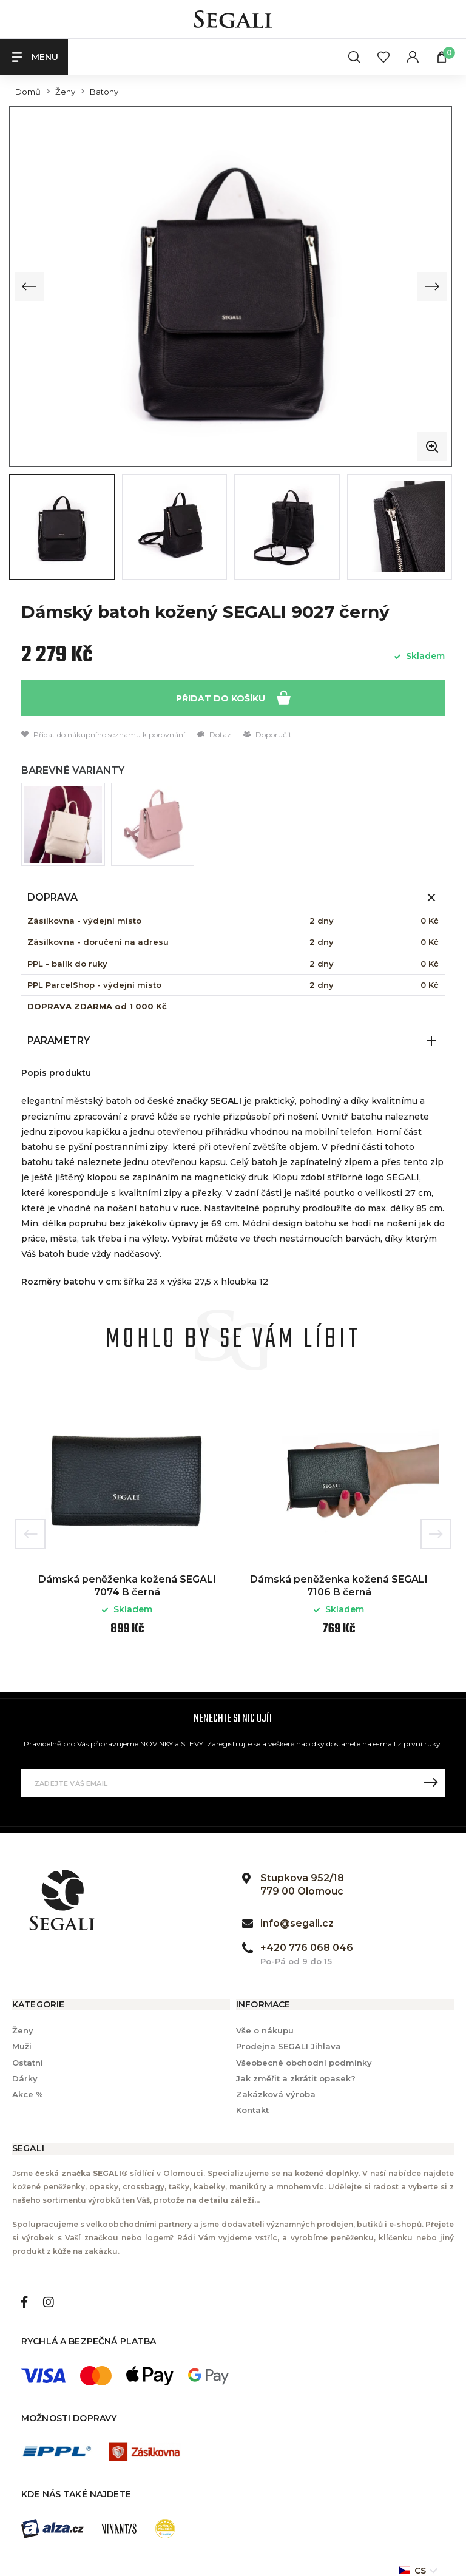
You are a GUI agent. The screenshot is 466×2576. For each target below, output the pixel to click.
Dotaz (214, 734)
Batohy (104, 91)
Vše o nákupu (265, 2030)
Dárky (25, 2077)
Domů (28, 91)
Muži (22, 2045)
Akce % (27, 2093)
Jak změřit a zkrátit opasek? (296, 2077)
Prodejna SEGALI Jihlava (288, 2045)
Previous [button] (30, 1533)
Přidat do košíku (233, 696)
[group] (230, 286)
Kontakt (252, 2109)
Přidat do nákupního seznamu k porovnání (103, 734)
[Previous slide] (29, 285)
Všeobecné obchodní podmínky (304, 2061)
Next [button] (435, 1533)
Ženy (65, 91)
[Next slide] (432, 285)
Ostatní (27, 2061)
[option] (127, 1524)
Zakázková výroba (276, 2093)
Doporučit (267, 734)
